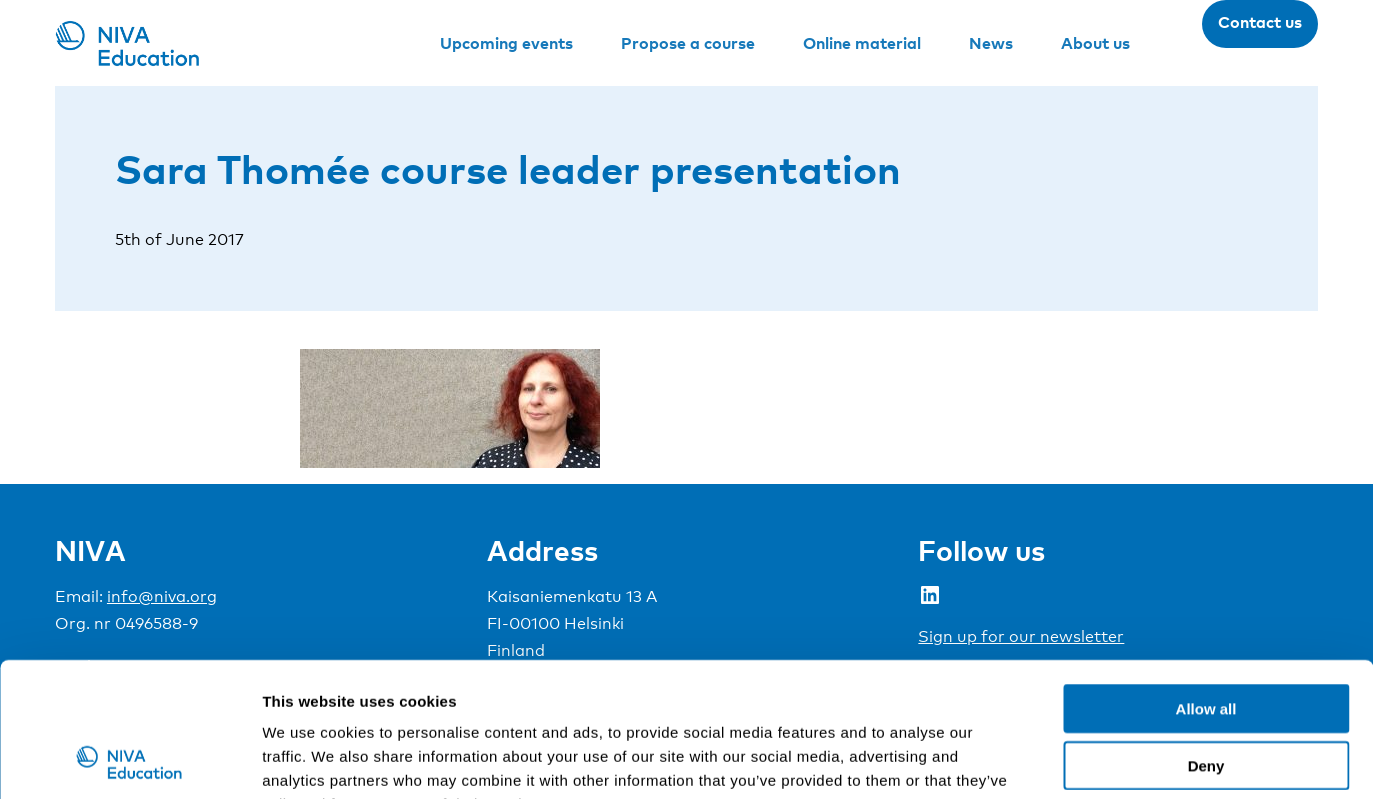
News (991, 43)
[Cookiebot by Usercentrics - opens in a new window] (129, 760)
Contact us (1260, 22)
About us (1095, 43)
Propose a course (688, 43)
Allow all (1206, 582)
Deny (1206, 639)
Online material (862, 43)
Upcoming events (506, 43)
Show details (1049, 759)
